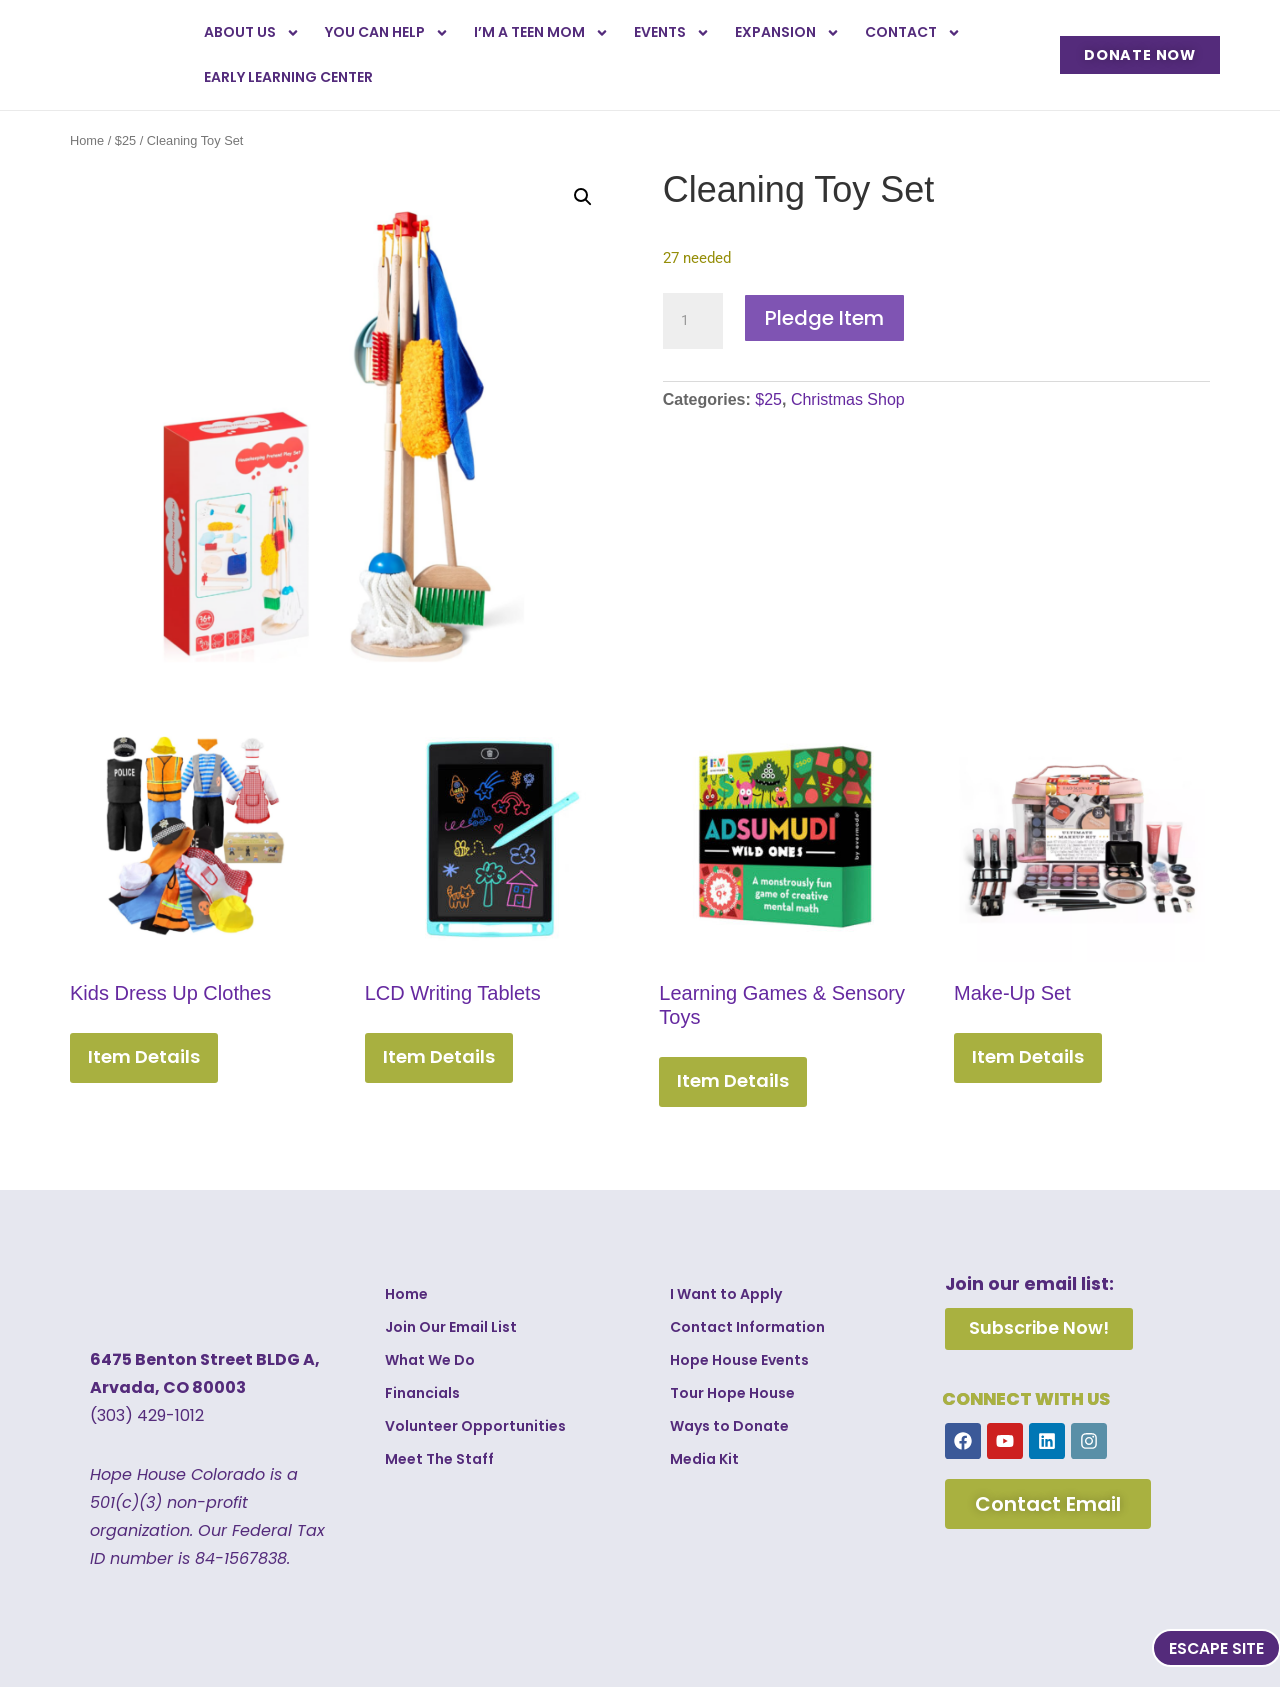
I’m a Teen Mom (541, 33)
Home (87, 140)
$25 (125, 140)
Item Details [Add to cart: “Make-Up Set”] (1028, 1056)
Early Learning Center (288, 77)
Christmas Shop (848, 399)
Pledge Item (824, 318)
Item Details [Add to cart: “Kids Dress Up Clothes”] (144, 1056)
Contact (913, 33)
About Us (252, 33)
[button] (583, 197)
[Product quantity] (693, 321)
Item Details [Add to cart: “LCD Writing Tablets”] (439, 1056)
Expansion (787, 33)
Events (672, 33)
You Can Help (387, 33)
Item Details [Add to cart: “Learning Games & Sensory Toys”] (733, 1080)
